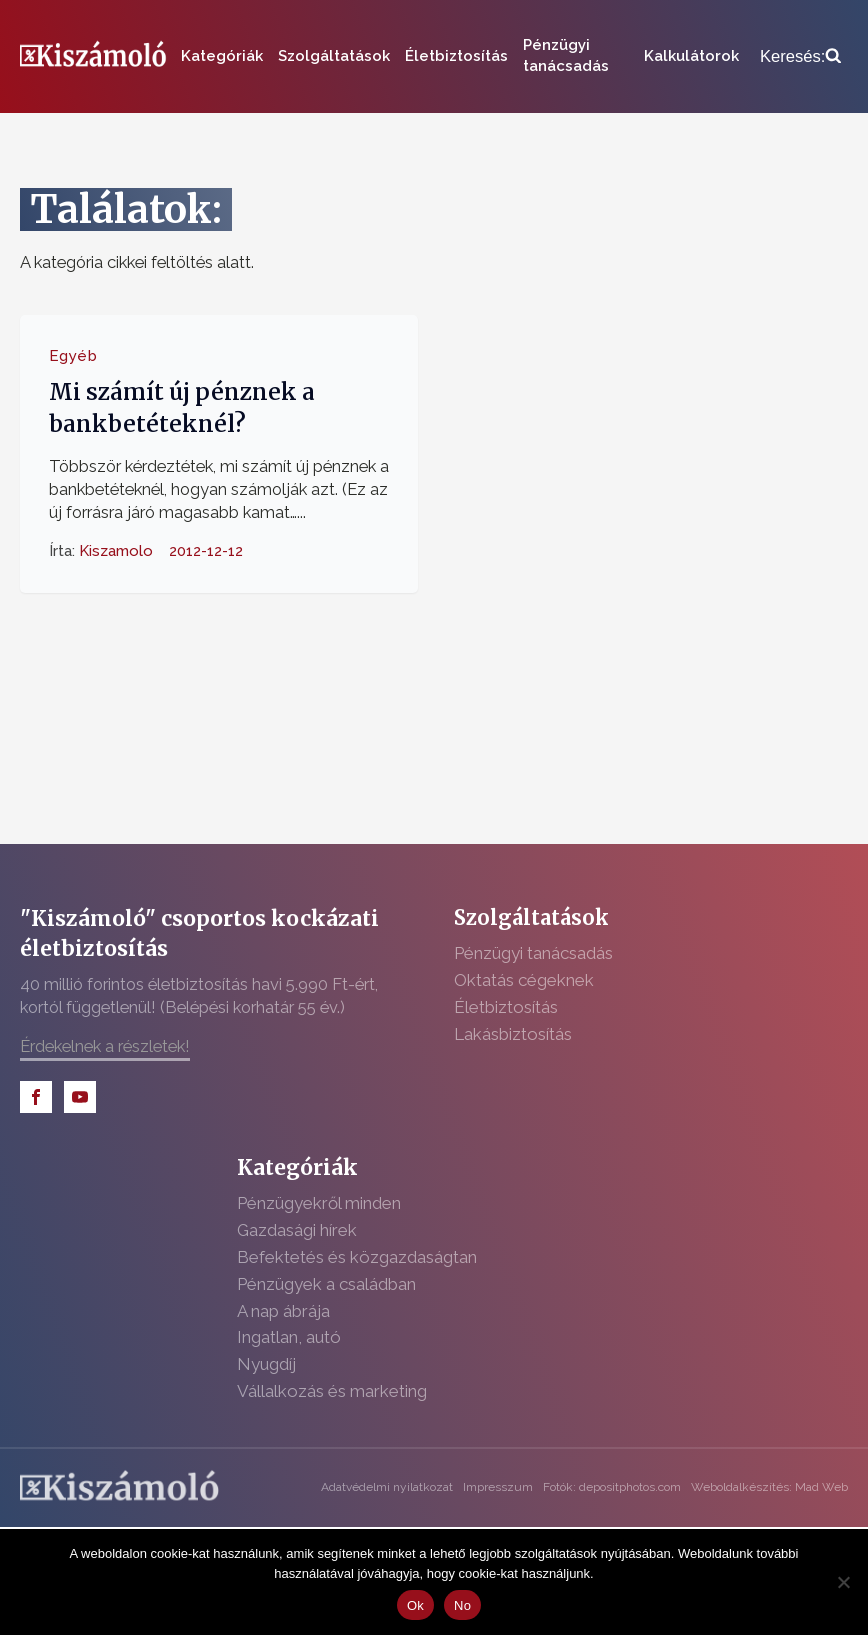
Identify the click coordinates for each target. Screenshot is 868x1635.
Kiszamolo (116, 550)
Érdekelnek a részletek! (105, 1046)
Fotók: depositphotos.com (612, 1487)
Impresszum (498, 1487)
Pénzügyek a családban (326, 1284)
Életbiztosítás (456, 56)
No (462, 1605)
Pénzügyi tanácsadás (566, 55)
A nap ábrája (283, 1311)
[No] (843, 1582)
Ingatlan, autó (289, 1337)
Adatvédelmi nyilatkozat (387, 1487)
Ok (415, 1605)
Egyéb (73, 356)
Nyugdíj (266, 1364)
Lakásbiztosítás (513, 1034)
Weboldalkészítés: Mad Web (769, 1487)
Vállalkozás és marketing (332, 1391)
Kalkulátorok (691, 56)
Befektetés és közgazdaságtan (357, 1257)
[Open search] (801, 56)
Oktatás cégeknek (524, 980)
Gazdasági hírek (297, 1230)
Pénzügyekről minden (319, 1203)
